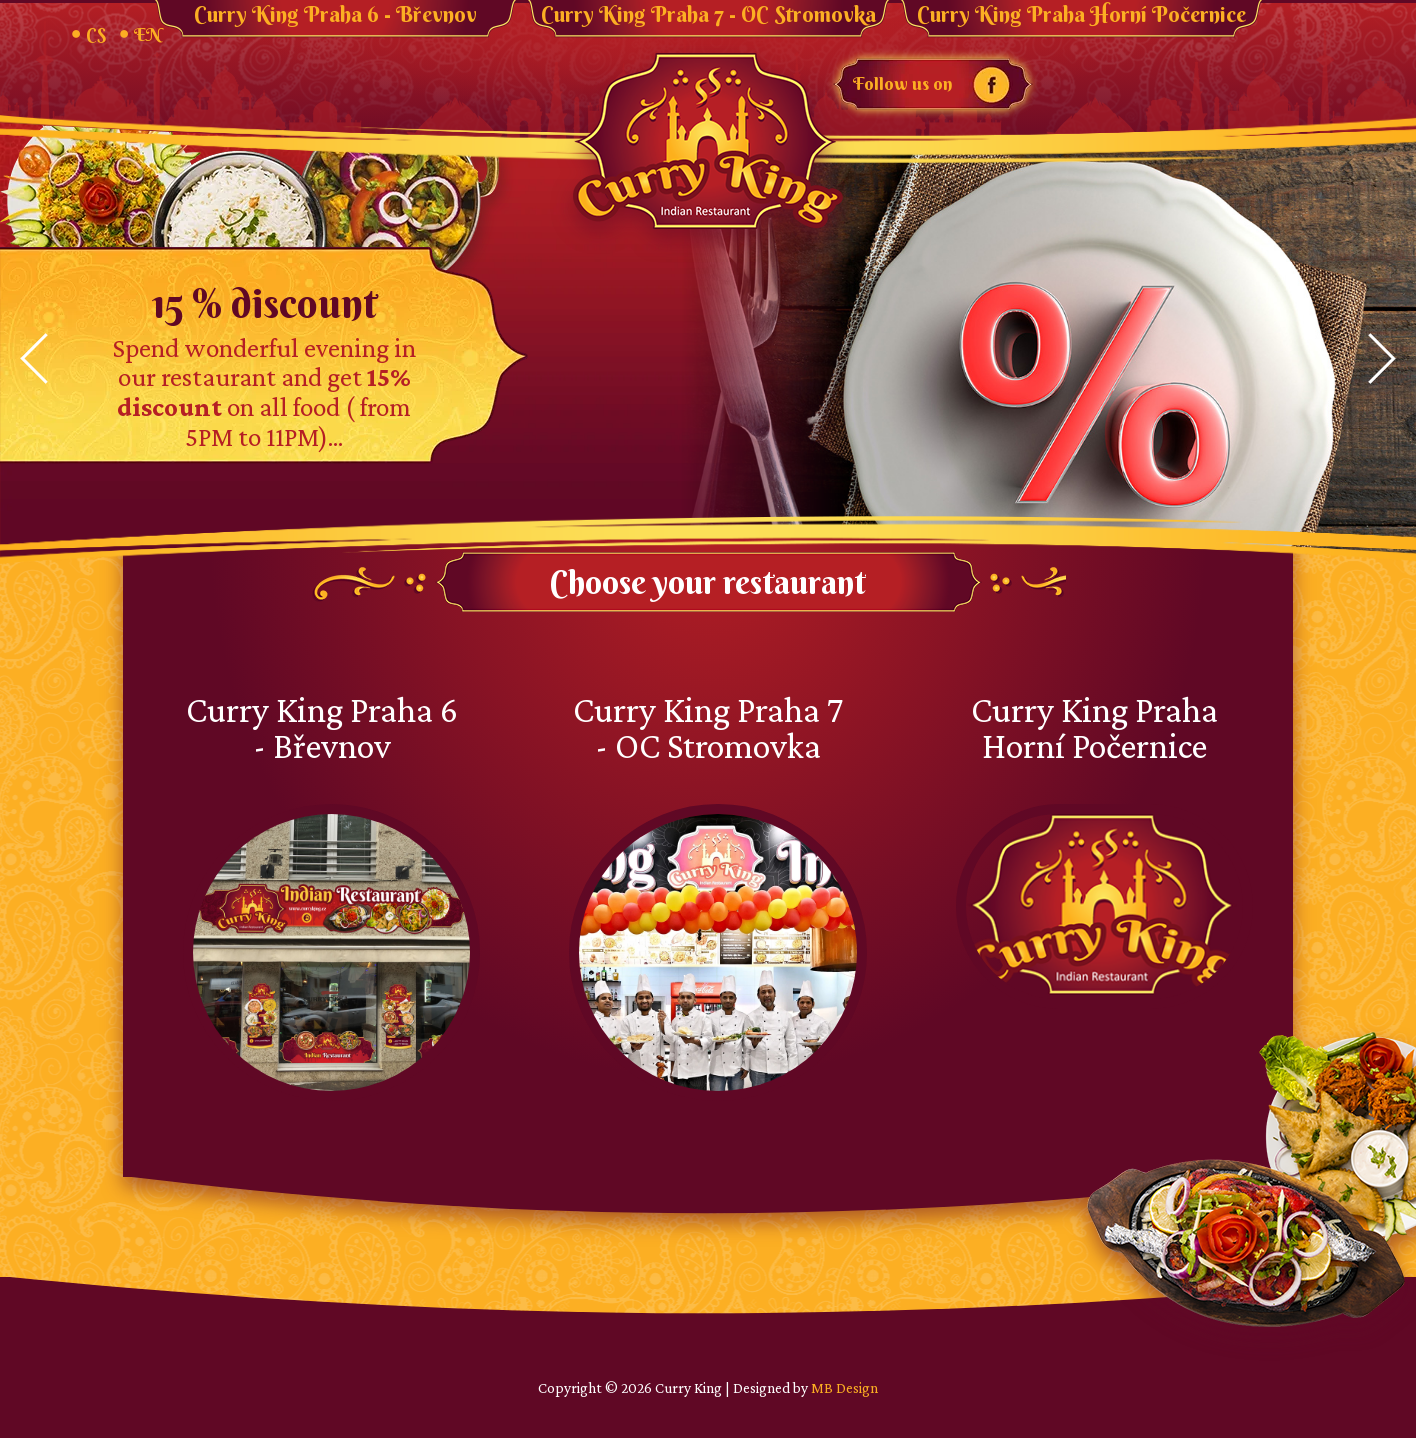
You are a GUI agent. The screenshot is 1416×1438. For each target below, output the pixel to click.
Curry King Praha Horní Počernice (1081, 14)
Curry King (708, 143)
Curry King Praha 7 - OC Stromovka (708, 14)
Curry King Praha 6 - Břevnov (335, 14)
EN (147, 34)
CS (96, 34)
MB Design (844, 1387)
